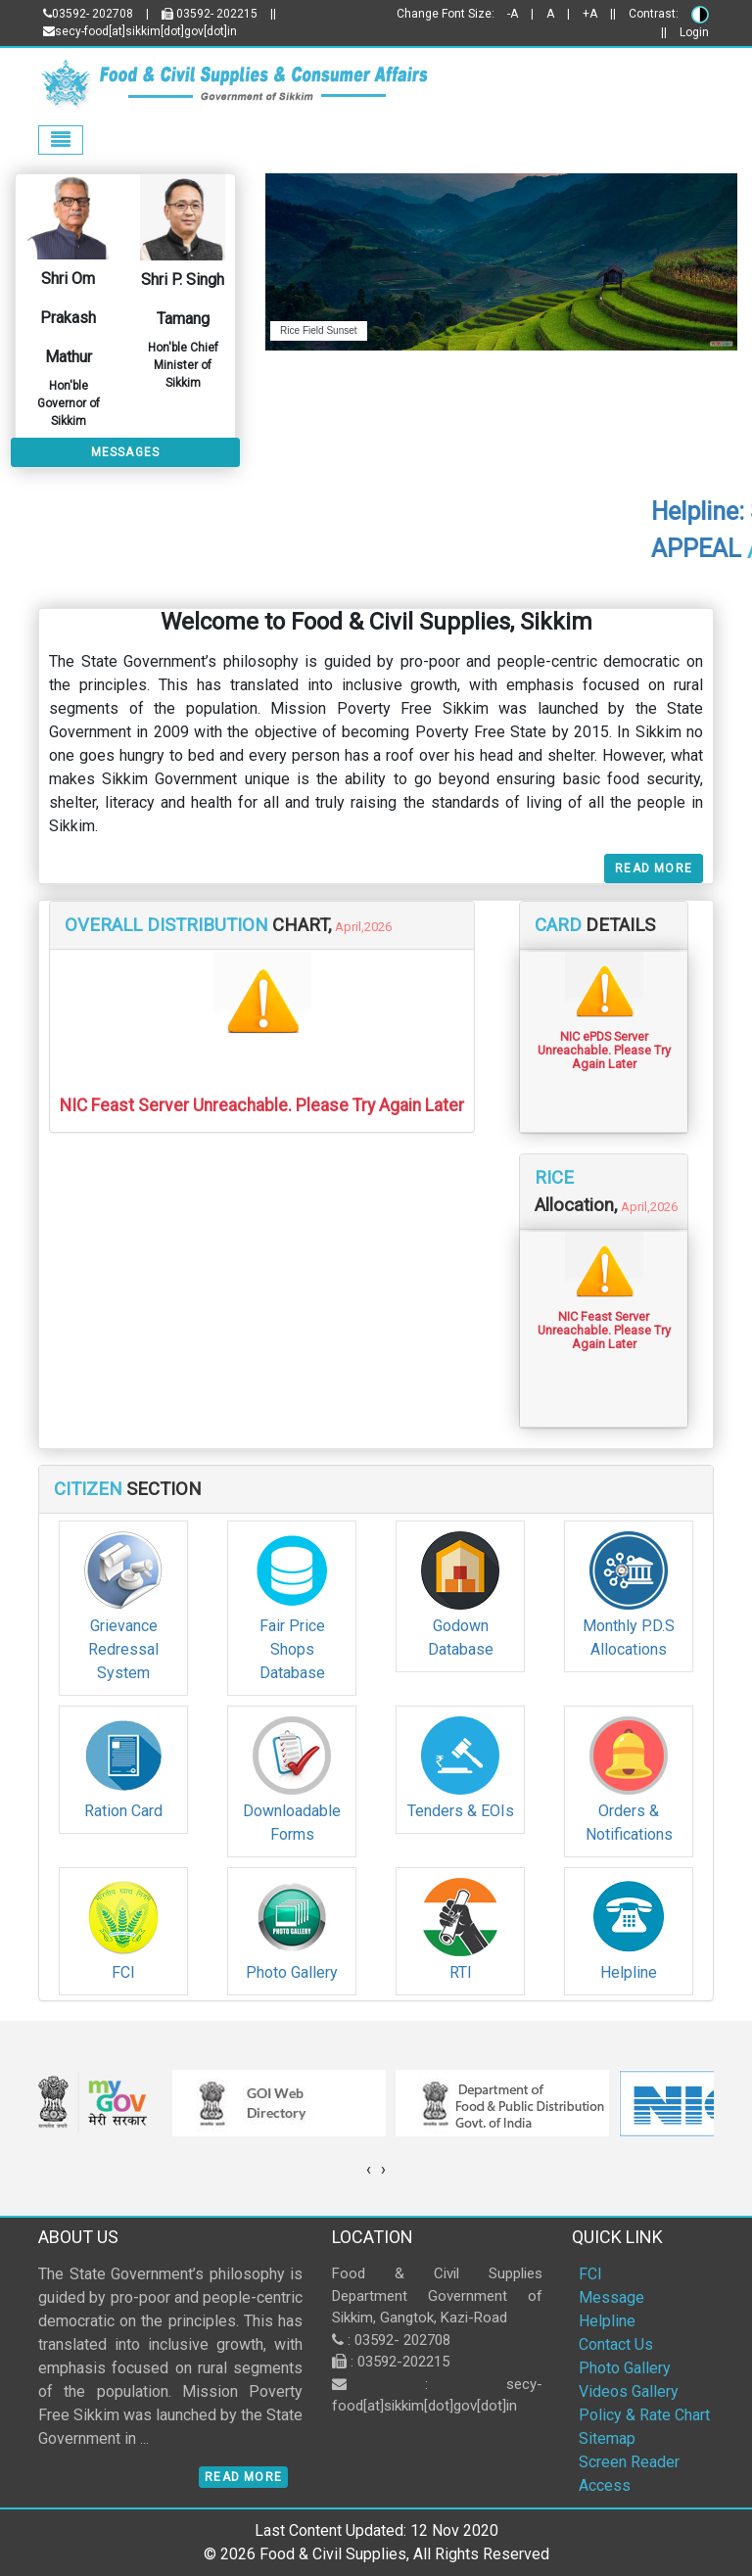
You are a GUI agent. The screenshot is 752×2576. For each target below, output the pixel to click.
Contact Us (616, 2344)
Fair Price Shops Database (292, 1649)
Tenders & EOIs (460, 1811)
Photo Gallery (292, 1972)
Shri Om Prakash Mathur (68, 317)
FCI (123, 1972)
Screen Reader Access (629, 2474)
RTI (460, 1972)
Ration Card (123, 1811)
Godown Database (461, 1637)
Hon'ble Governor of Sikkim (68, 403)
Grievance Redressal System (123, 1649)
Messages (126, 452)
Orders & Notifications (629, 1823)
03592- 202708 (88, 14)
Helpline (628, 1972)
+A (590, 14)
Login (694, 32)
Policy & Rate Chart (644, 2415)
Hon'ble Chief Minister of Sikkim (183, 365)
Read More (653, 868)
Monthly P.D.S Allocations (629, 1637)
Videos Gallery (629, 2391)
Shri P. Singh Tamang (182, 299)
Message (611, 2297)
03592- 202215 (210, 14)
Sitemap (607, 2438)
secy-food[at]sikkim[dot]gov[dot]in (140, 31)
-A (512, 14)
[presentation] (368, 2169)
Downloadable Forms (292, 1823)
